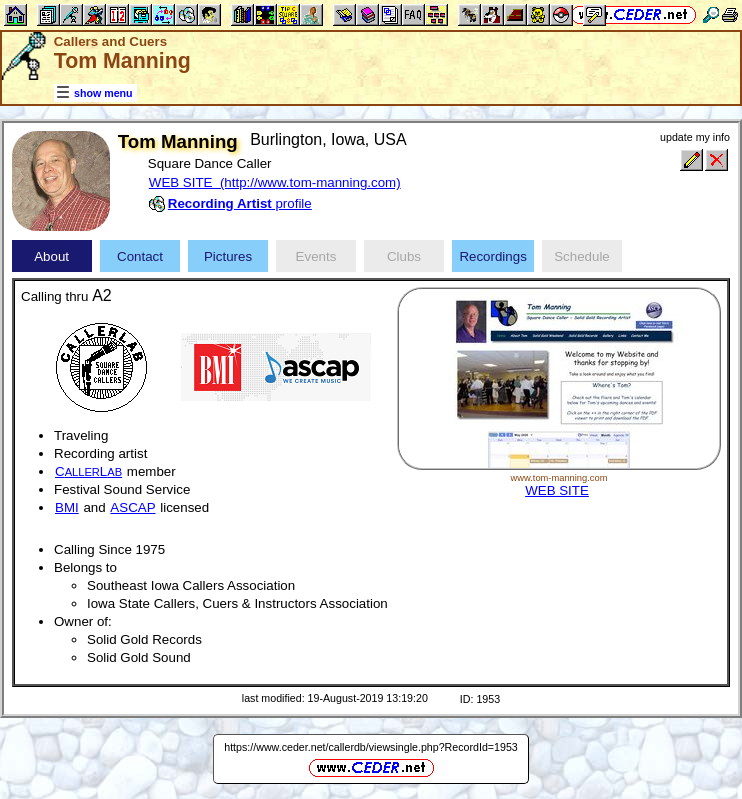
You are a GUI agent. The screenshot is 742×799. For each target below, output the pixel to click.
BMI (67, 507)
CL (88, 471)
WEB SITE (557, 490)
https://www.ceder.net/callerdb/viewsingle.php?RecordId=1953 (371, 747)
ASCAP (132, 507)
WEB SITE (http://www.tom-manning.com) (275, 182)
